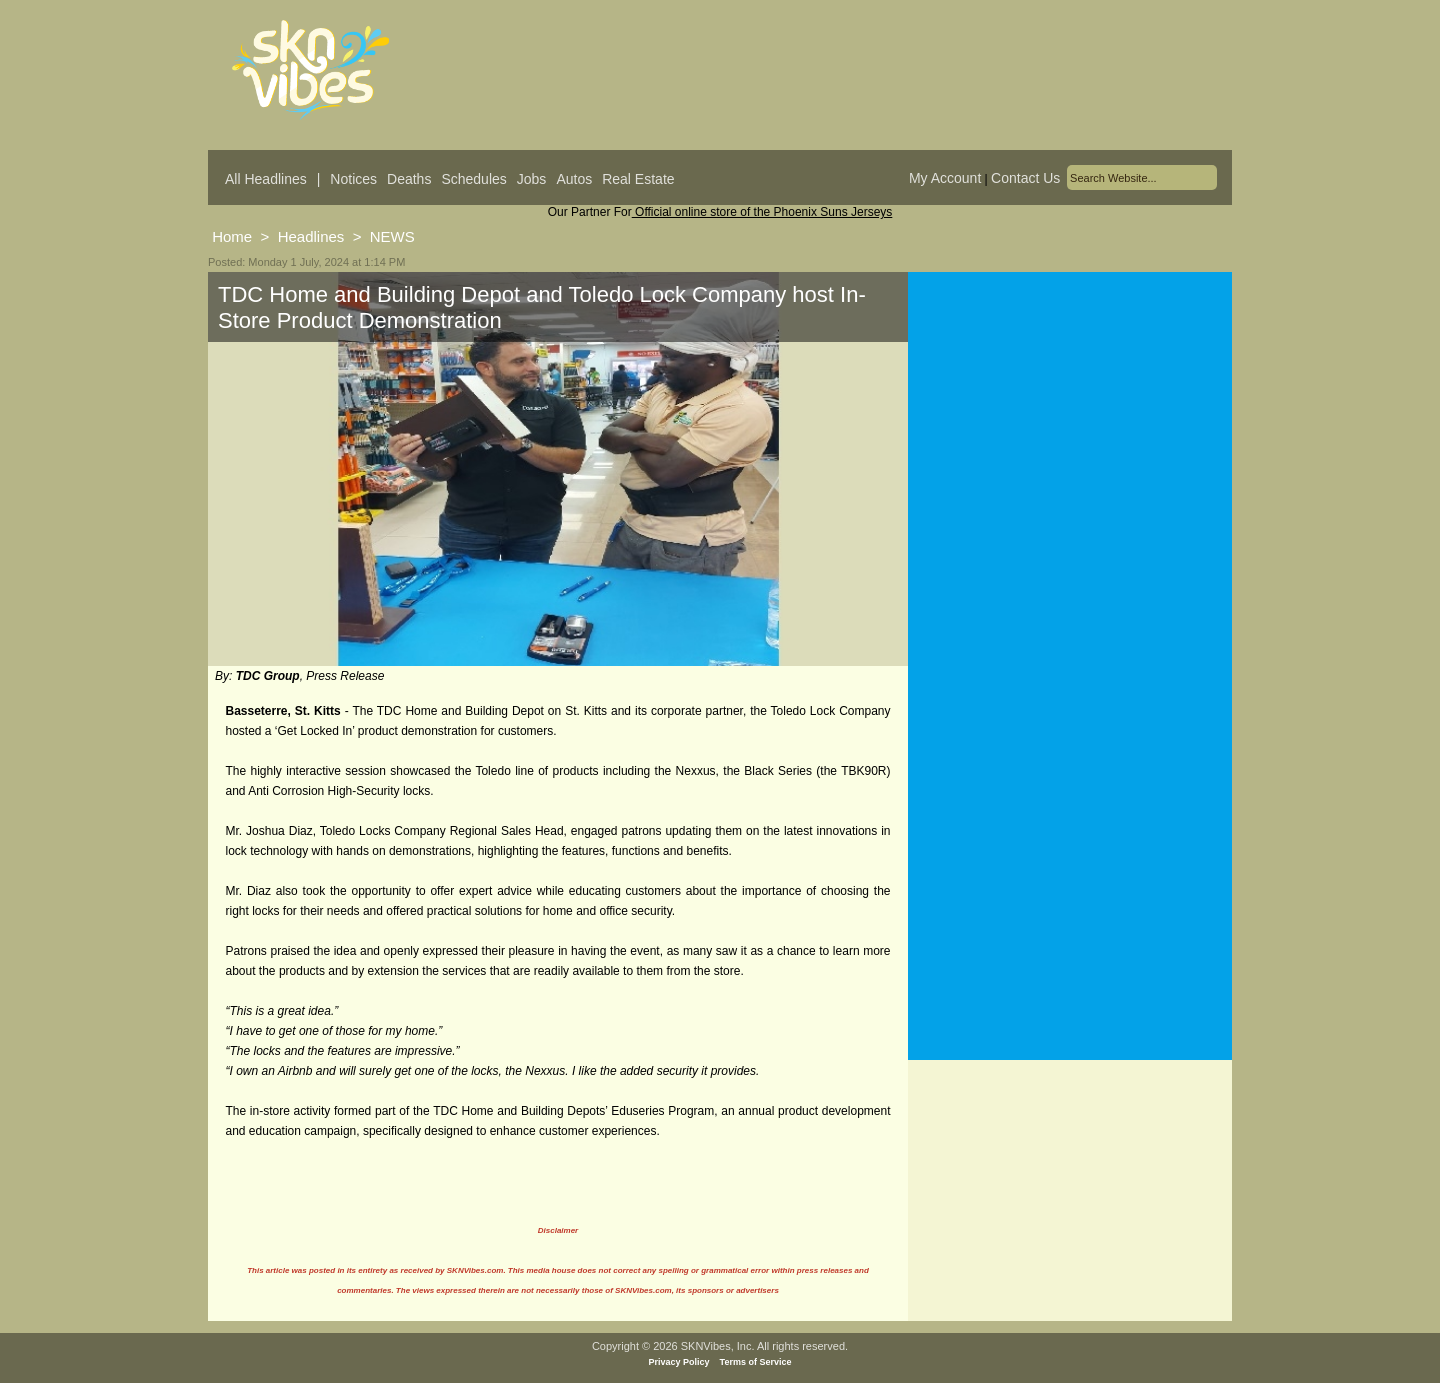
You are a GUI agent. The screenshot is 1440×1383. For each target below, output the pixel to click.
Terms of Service (756, 1362)
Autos (574, 179)
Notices (353, 179)
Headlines (311, 236)
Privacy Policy (679, 1362)
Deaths (409, 179)
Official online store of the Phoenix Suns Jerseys (762, 212)
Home (232, 236)
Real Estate (638, 179)
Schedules (473, 179)
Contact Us (1025, 178)
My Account (945, 178)
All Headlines (266, 179)
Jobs (532, 179)
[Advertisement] (1070, 469)
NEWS (392, 236)
